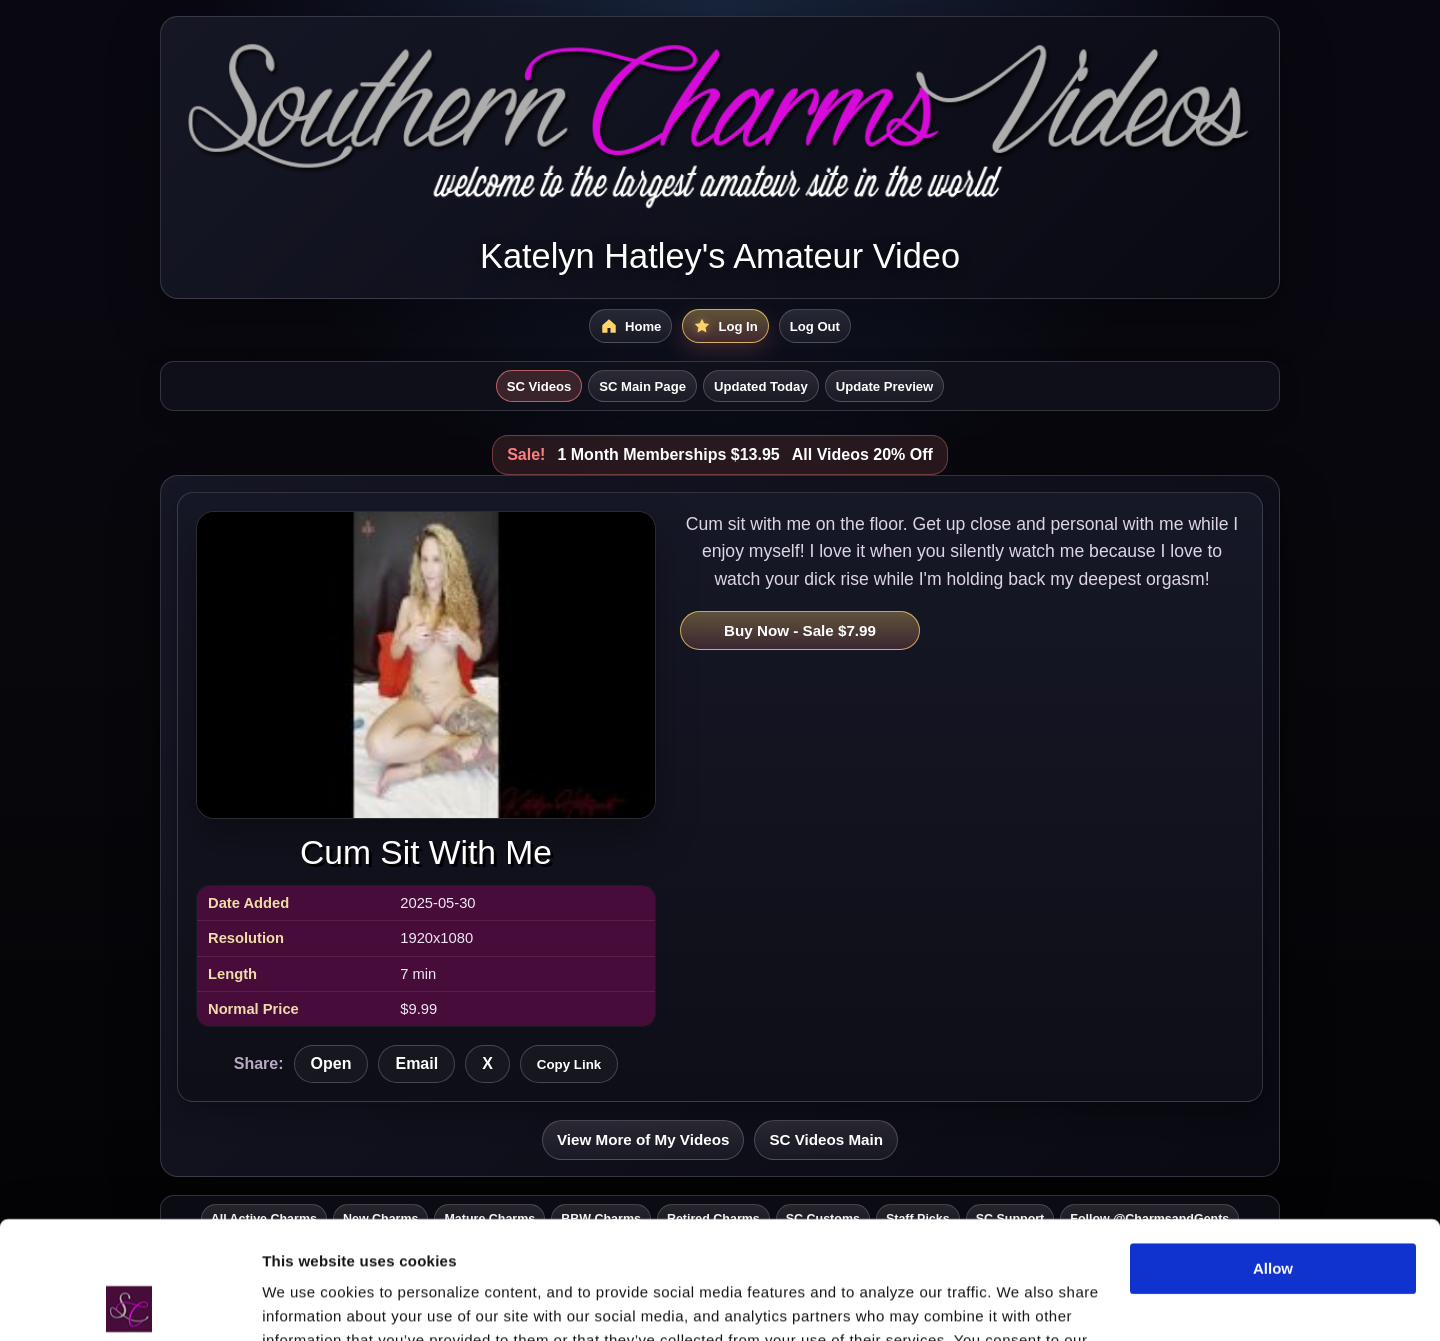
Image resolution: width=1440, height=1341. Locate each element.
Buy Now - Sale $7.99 (800, 630)
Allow (1273, 1151)
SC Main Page (642, 386)
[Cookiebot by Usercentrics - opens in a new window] (129, 1302)
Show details (308, 1301)
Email (416, 1063)
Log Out (815, 326)
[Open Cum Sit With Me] (426, 664)
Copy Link (569, 1064)
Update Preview (885, 386)
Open (331, 1063)
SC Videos (539, 386)
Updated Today (761, 386)
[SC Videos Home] (630, 326)
